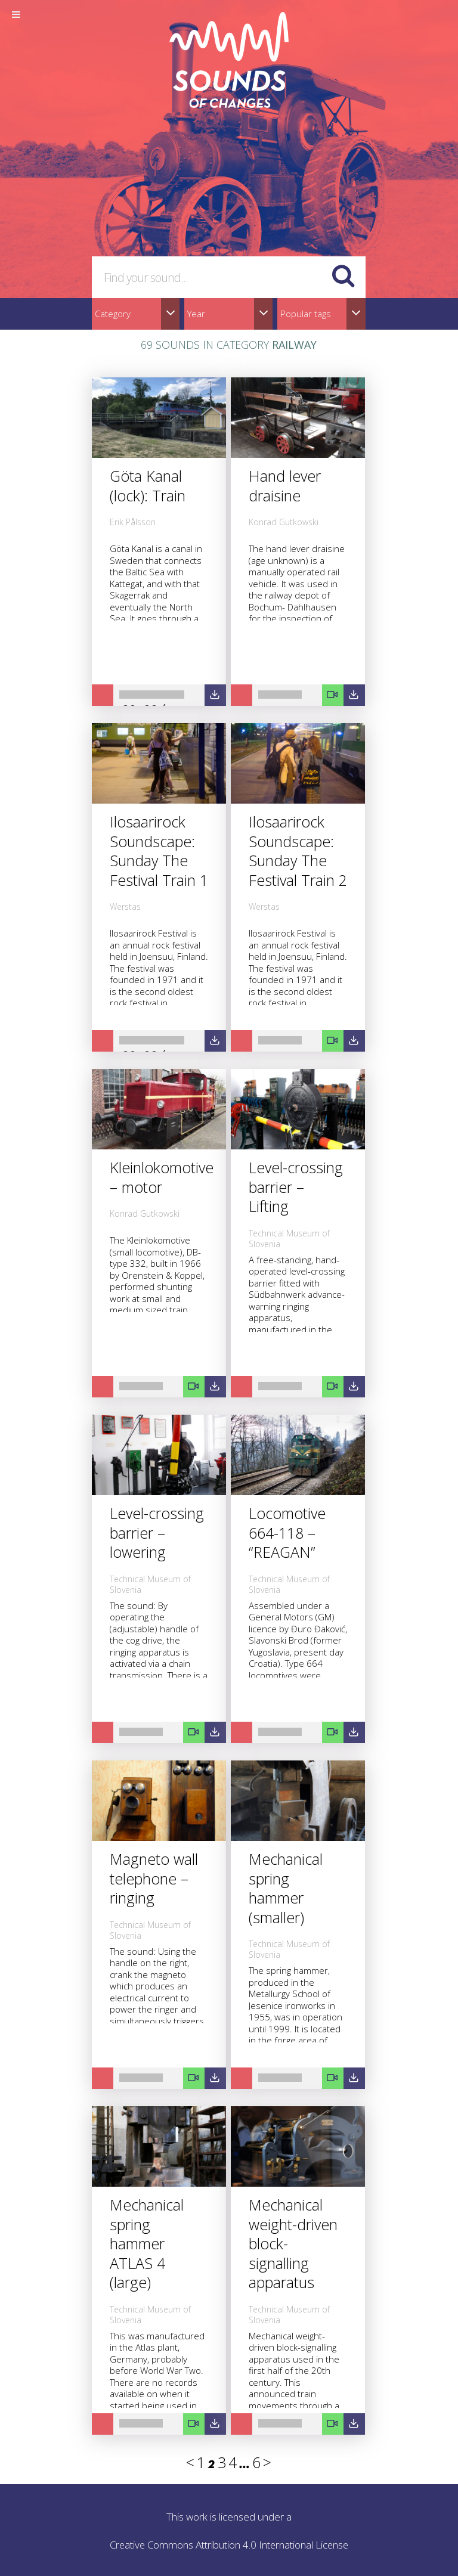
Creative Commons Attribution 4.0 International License (229, 2545)
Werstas (125, 906)
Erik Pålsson (133, 522)
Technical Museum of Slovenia (289, 1238)
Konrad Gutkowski (283, 522)
